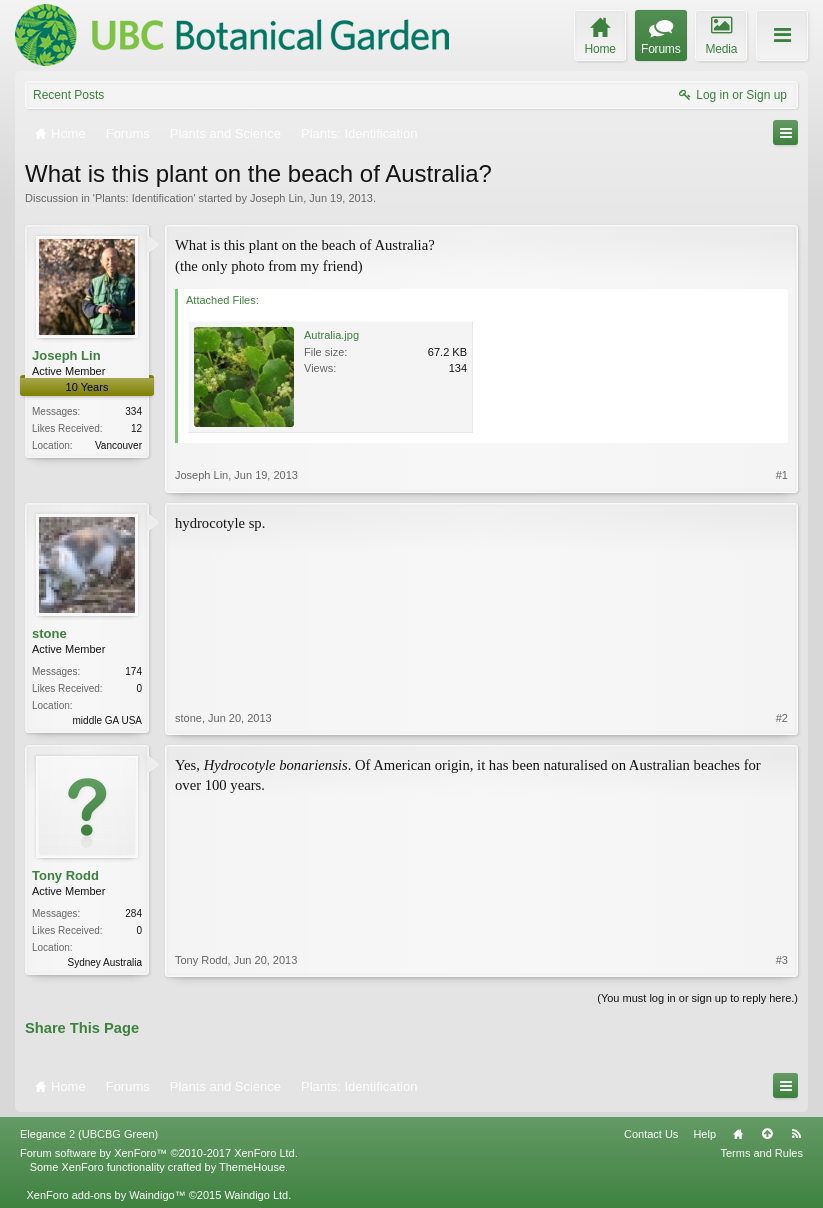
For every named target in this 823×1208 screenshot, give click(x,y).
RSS (796, 1134)
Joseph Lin (276, 198)
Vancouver (118, 445)
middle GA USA (107, 720)
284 (133, 913)
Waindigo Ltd (256, 1195)
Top (767, 1134)
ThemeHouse (252, 1167)
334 (133, 411)
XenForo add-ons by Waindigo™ (105, 1195)
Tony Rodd (65, 875)
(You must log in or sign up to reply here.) (697, 998)
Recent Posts (68, 95)
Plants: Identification (144, 198)
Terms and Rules (761, 1153)
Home (738, 1134)
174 (133, 671)
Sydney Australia (105, 962)
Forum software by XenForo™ (159, 1153)
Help (704, 1134)
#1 (782, 475)
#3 (782, 960)
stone (49, 633)
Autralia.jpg (331, 335)
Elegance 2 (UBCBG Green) (89, 1134)
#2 (782, 718)
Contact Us (651, 1134)
